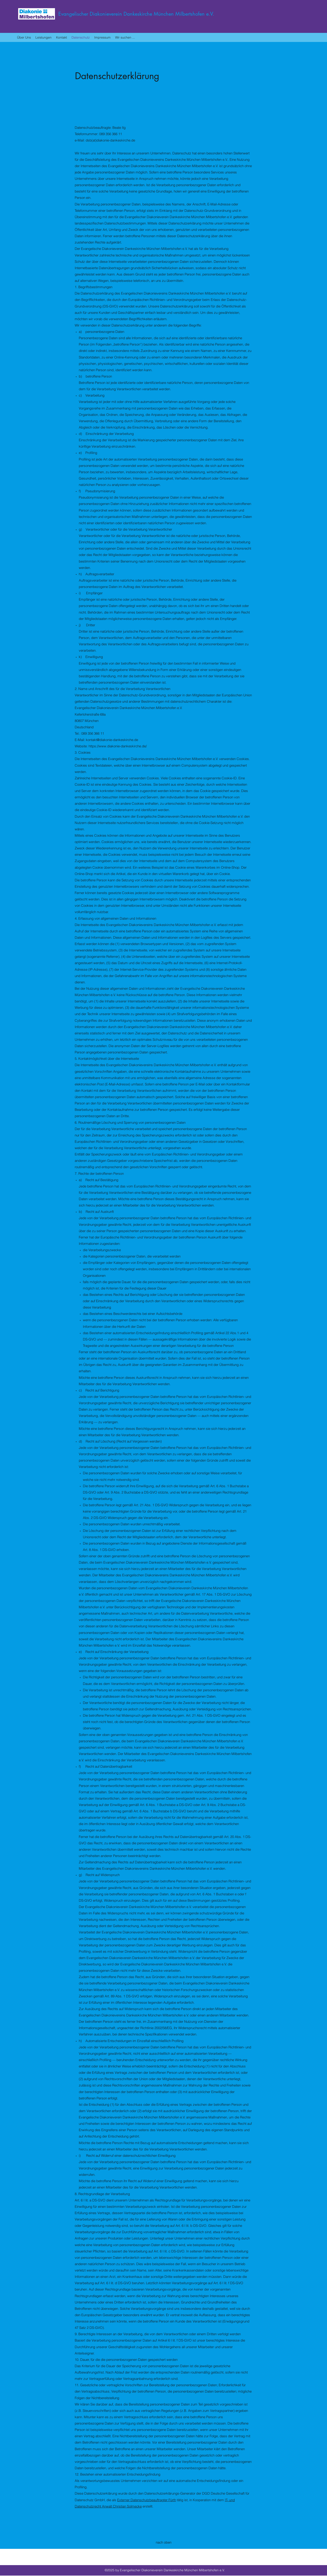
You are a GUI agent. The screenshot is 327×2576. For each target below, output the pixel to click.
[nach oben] (163, 2542)
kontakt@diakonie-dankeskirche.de (112, 740)
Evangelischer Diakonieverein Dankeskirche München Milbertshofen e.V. (136, 14)
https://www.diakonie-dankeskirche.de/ (118, 746)
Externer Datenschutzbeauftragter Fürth (146, 2500)
